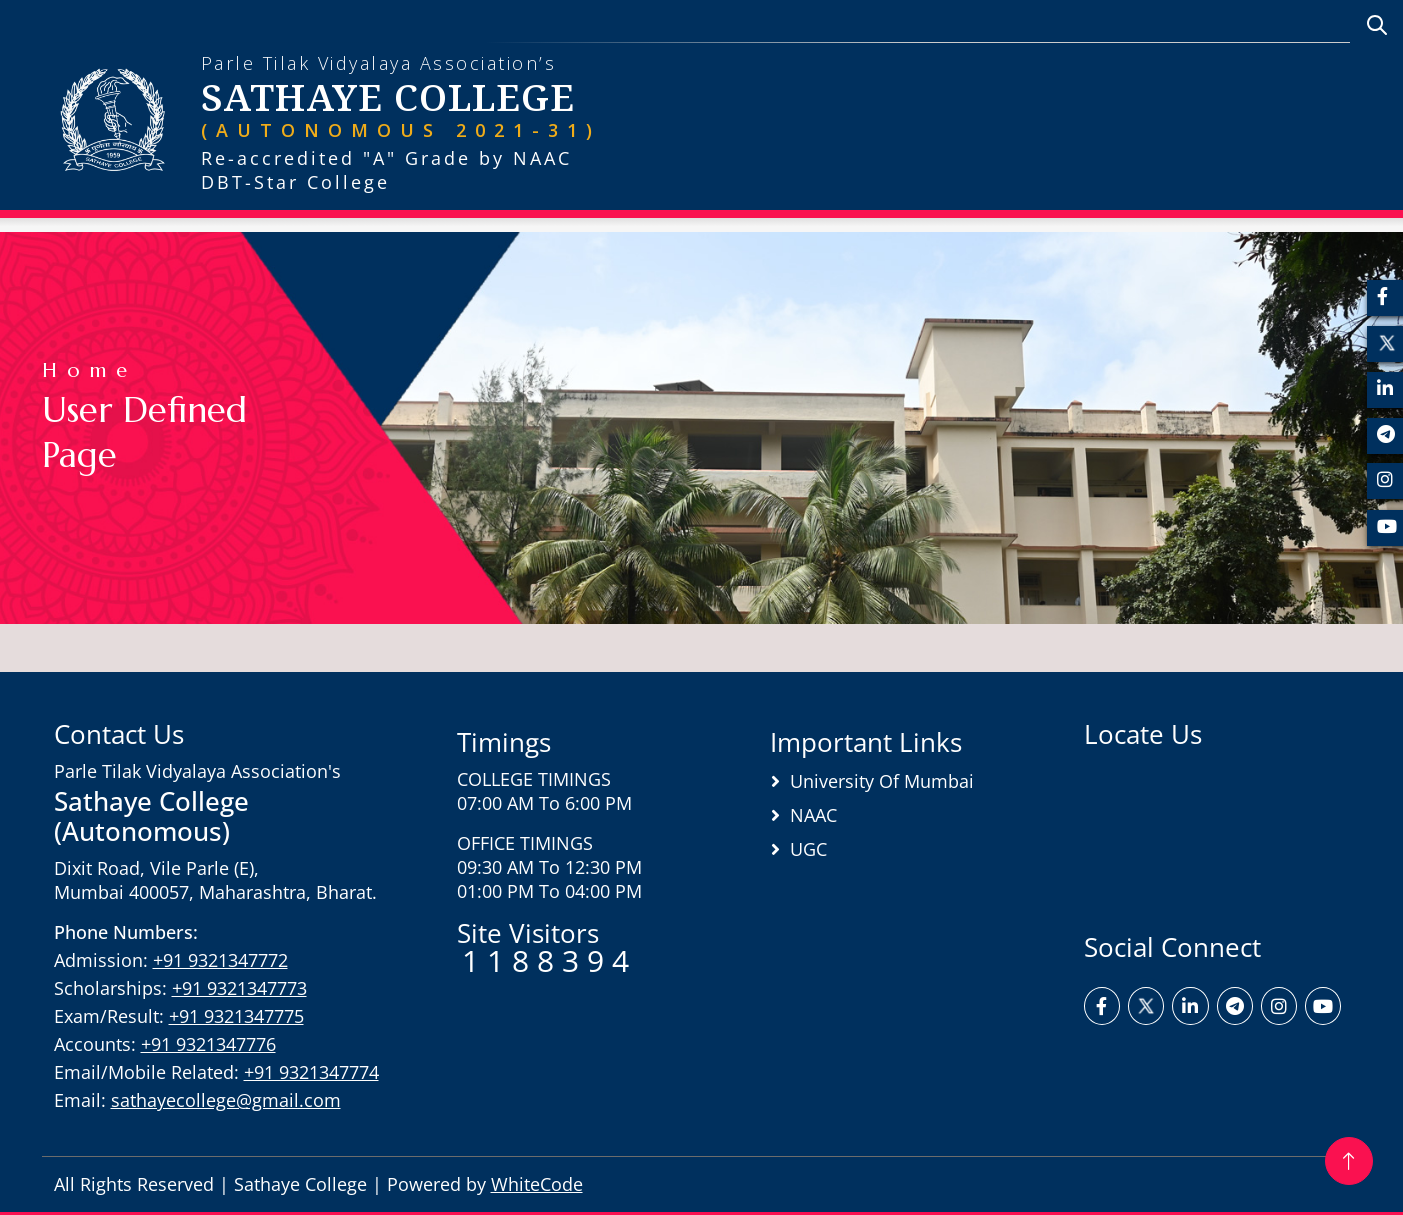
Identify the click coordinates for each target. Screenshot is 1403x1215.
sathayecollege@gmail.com (226, 1100)
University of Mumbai (882, 781)
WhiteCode (537, 1184)
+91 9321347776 (208, 1044)
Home (89, 370)
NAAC (813, 815)
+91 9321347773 (239, 988)
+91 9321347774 (311, 1072)
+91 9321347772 (220, 960)
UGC (808, 849)
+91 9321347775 (236, 1016)
